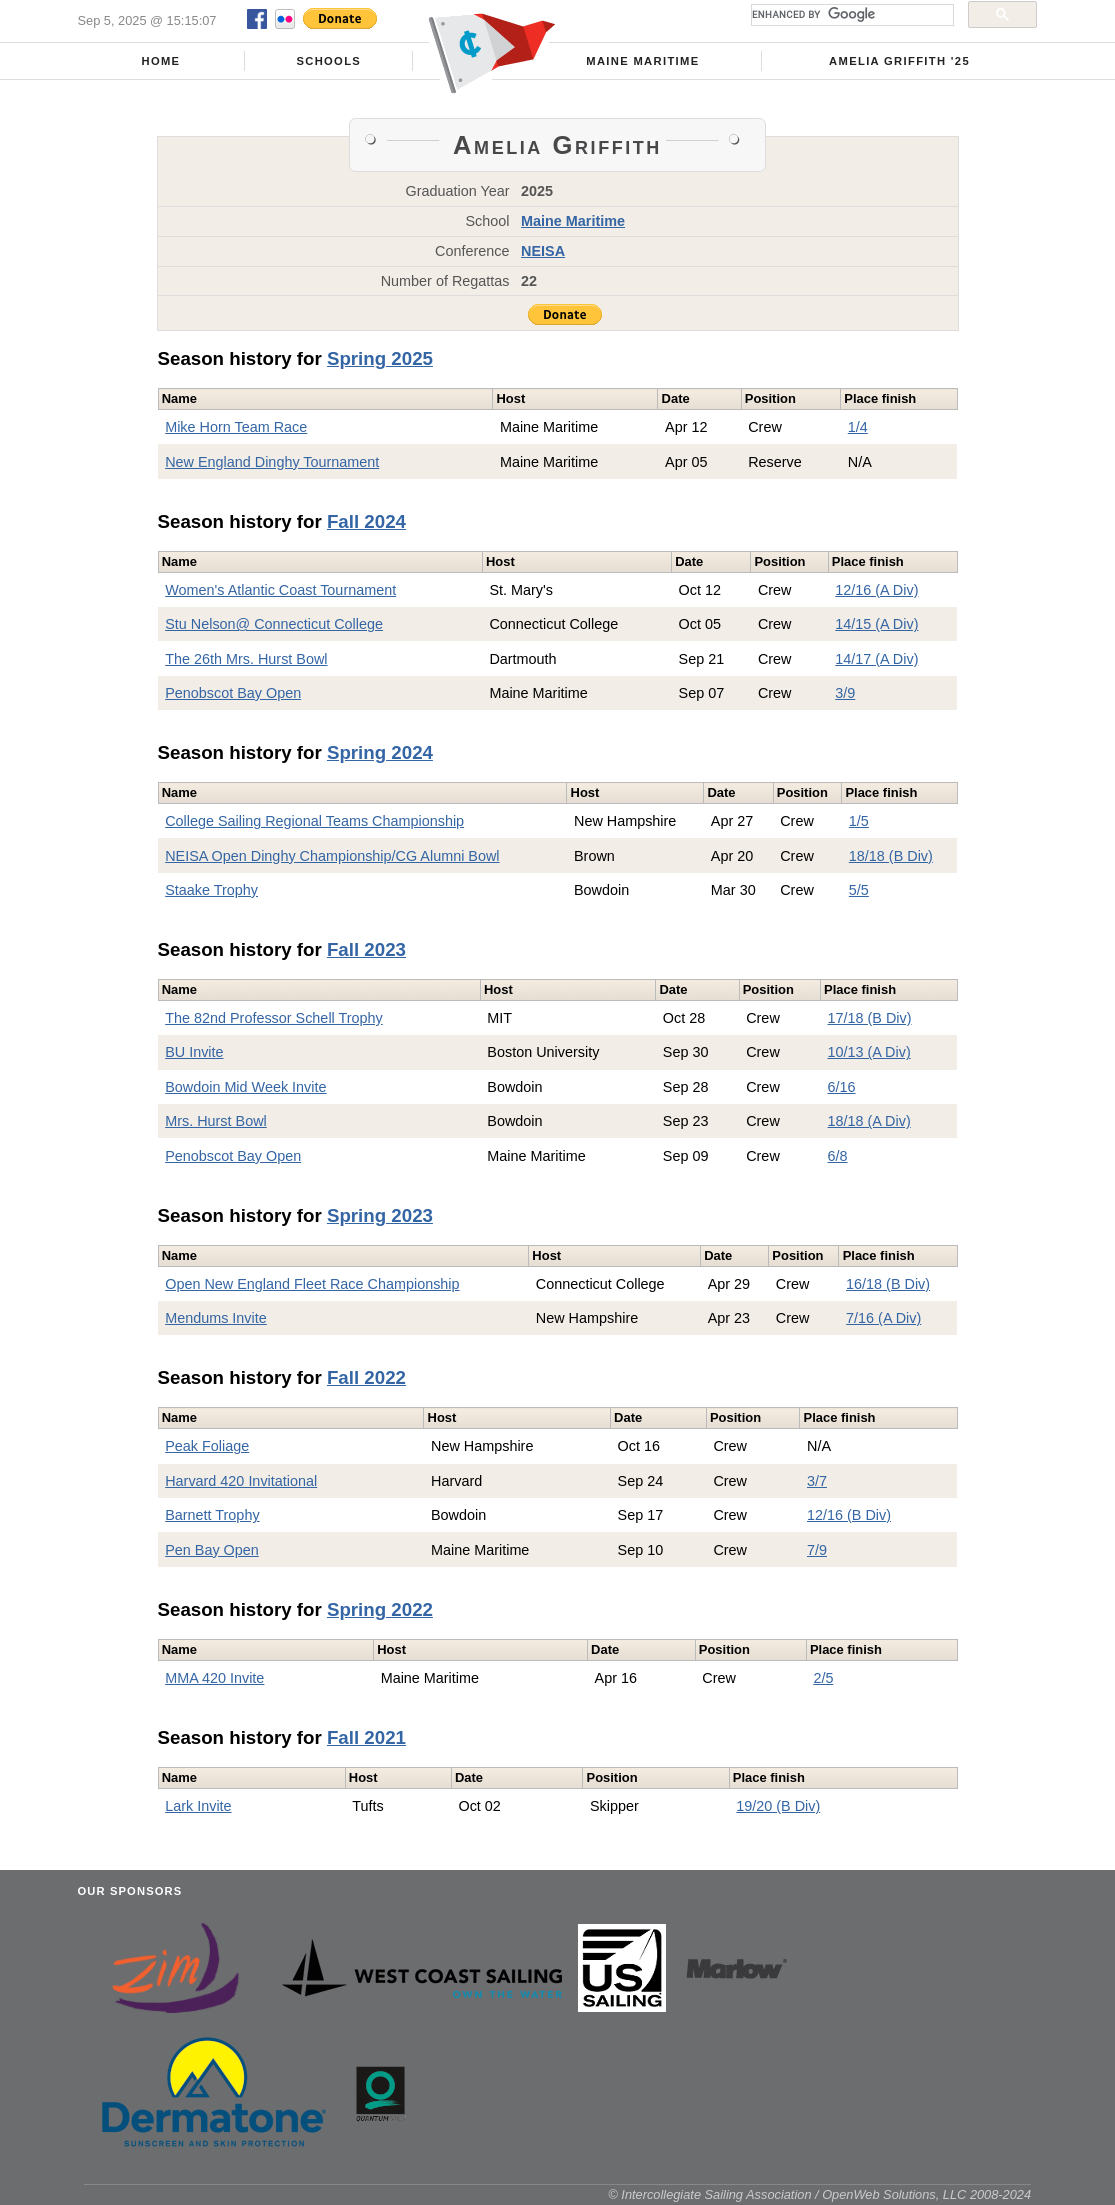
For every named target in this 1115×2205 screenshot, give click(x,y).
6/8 (838, 1156)
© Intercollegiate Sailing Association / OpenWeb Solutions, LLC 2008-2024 (819, 2194)
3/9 (845, 693)
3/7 (817, 1481)
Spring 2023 (380, 1215)
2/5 (823, 1678)
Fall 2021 (366, 1737)
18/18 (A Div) (869, 1121)
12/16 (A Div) (876, 590)
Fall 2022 (366, 1377)
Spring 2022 (380, 1609)
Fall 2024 (366, 521)
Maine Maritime (642, 61)
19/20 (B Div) (778, 1806)
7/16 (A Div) (883, 1318)
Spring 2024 (380, 752)
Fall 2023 (366, 949)
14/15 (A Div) (876, 624)
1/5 (859, 821)
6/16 (842, 1087)
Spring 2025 (380, 358)
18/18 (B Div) (891, 856)
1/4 (858, 427)
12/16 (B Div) (849, 1515)
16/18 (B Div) (888, 1284)
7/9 (817, 1550)
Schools (328, 61)
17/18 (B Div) (870, 1018)
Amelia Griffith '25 (899, 61)
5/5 (859, 890)
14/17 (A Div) (876, 659)
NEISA (543, 251)
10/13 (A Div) (869, 1052)
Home (160, 61)
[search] (850, 15)
